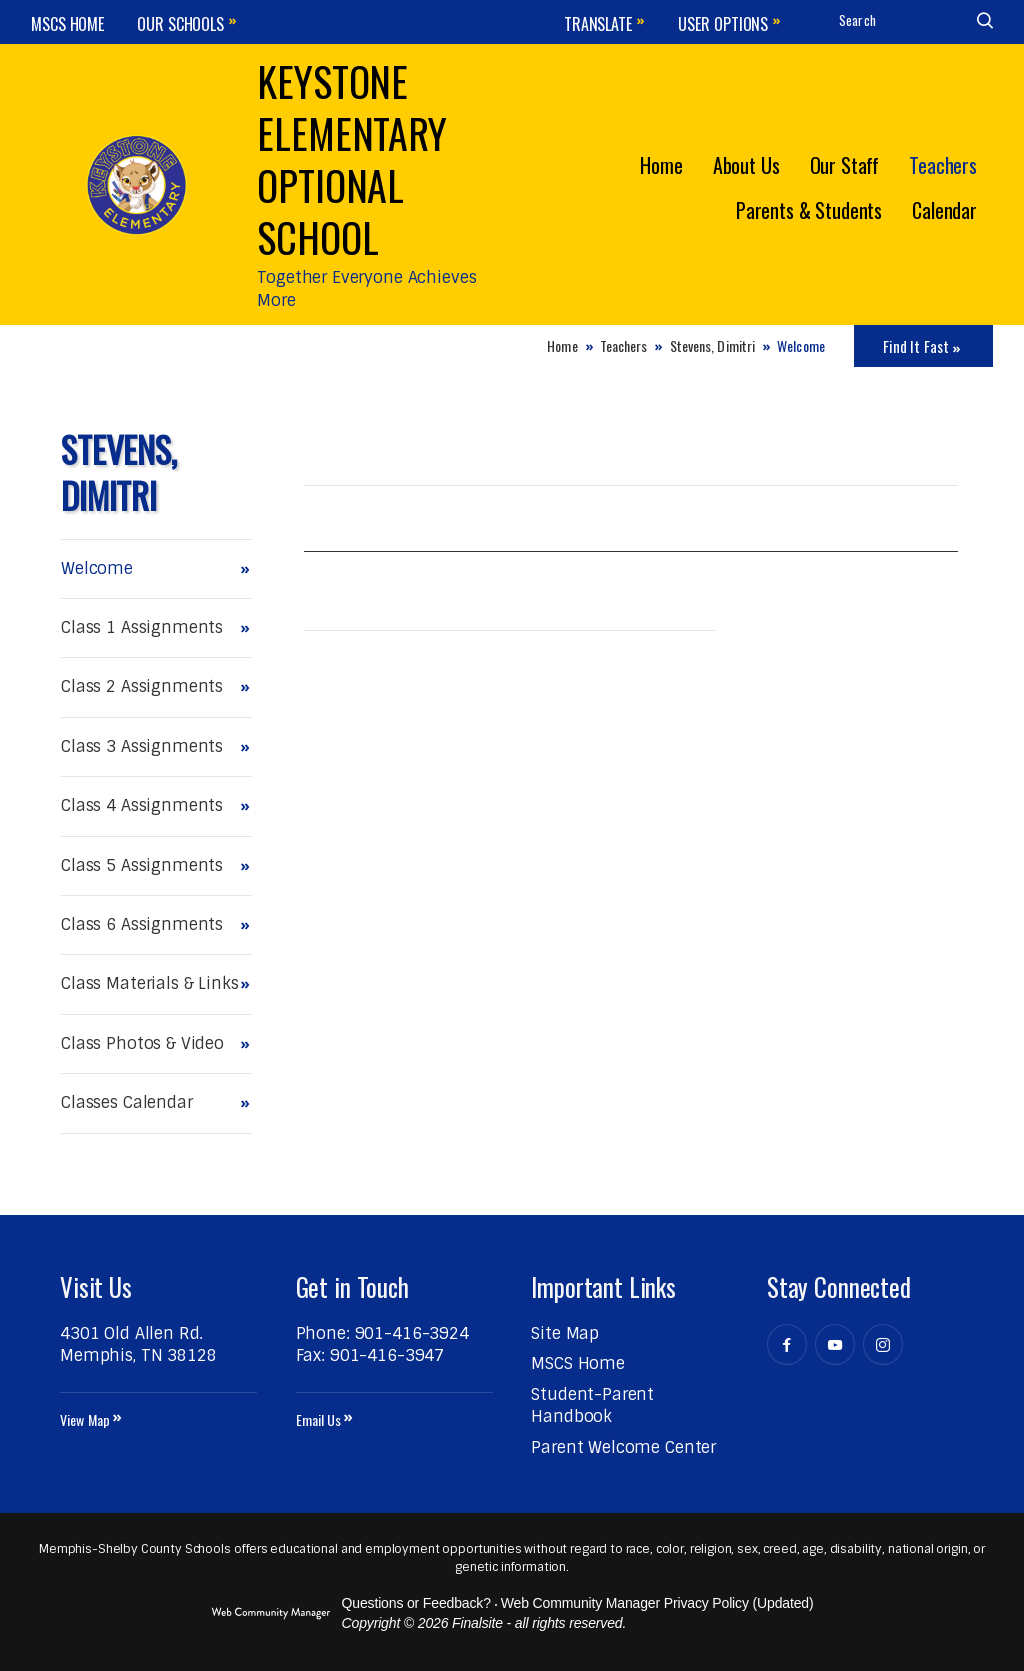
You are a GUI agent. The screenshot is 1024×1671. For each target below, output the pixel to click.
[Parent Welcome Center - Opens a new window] (623, 1447)
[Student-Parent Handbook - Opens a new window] (592, 1405)
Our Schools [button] (180, 24)
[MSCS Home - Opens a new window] (578, 1363)
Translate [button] (598, 24)
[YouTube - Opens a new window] (835, 1344)
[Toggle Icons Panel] (923, 346)
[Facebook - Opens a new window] (787, 1344)
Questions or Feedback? (416, 1603)
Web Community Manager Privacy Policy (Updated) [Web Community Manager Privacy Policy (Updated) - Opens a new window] (657, 1603)
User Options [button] (723, 24)
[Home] (661, 162)
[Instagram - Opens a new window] (883, 1344)
